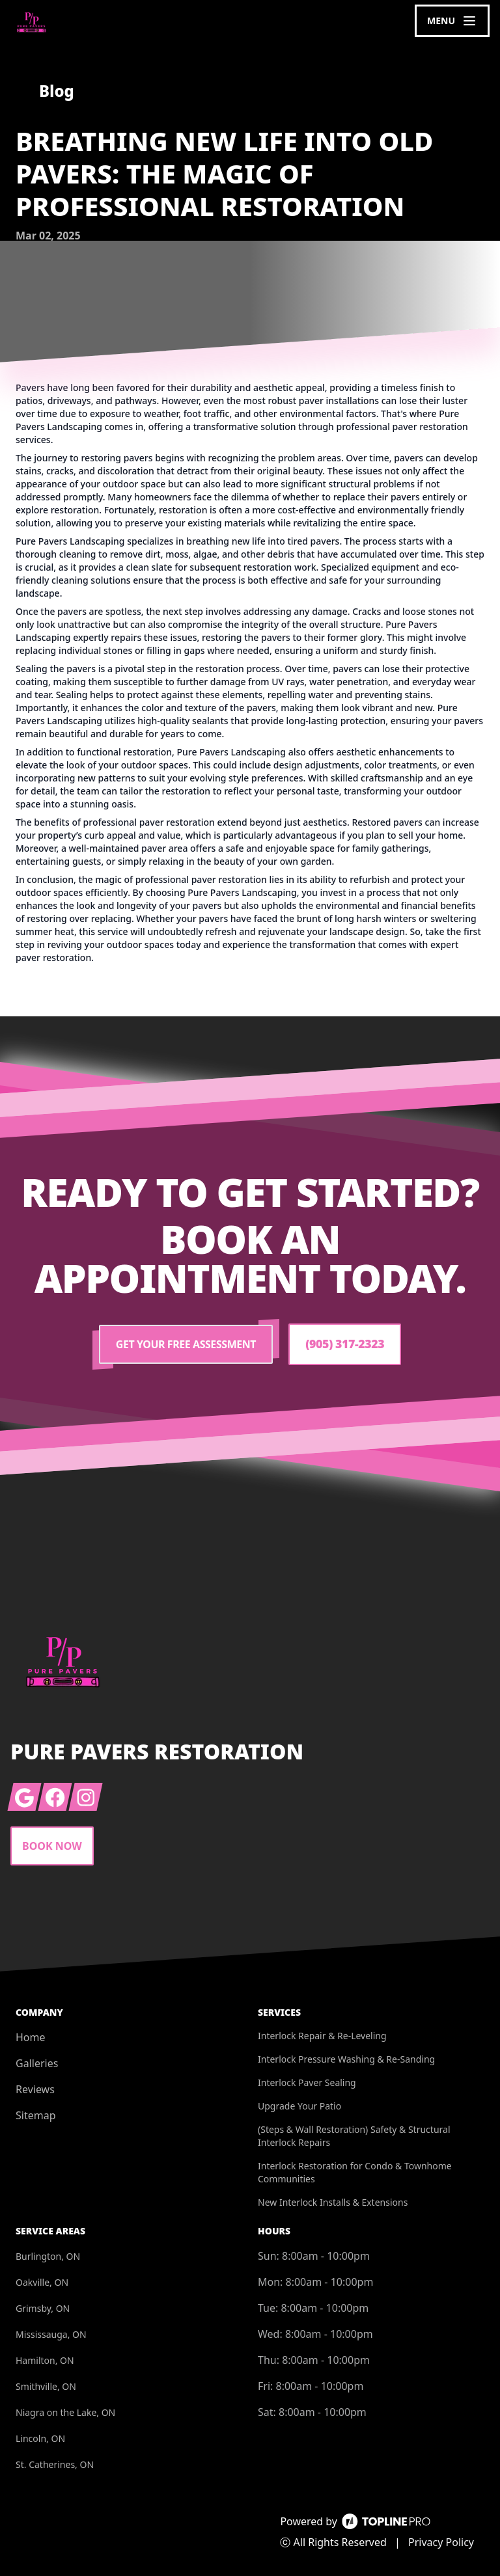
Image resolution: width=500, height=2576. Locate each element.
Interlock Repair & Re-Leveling (322, 2035)
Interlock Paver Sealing (307, 2082)
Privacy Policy (441, 2542)
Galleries (37, 2063)
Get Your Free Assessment (185, 1344)
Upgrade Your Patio (299, 2106)
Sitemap (36, 2115)
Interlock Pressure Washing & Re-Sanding (346, 2059)
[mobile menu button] (452, 21)
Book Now (52, 1846)
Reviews (35, 2089)
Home (31, 2037)
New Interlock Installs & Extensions (333, 2202)
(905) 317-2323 (345, 1344)
